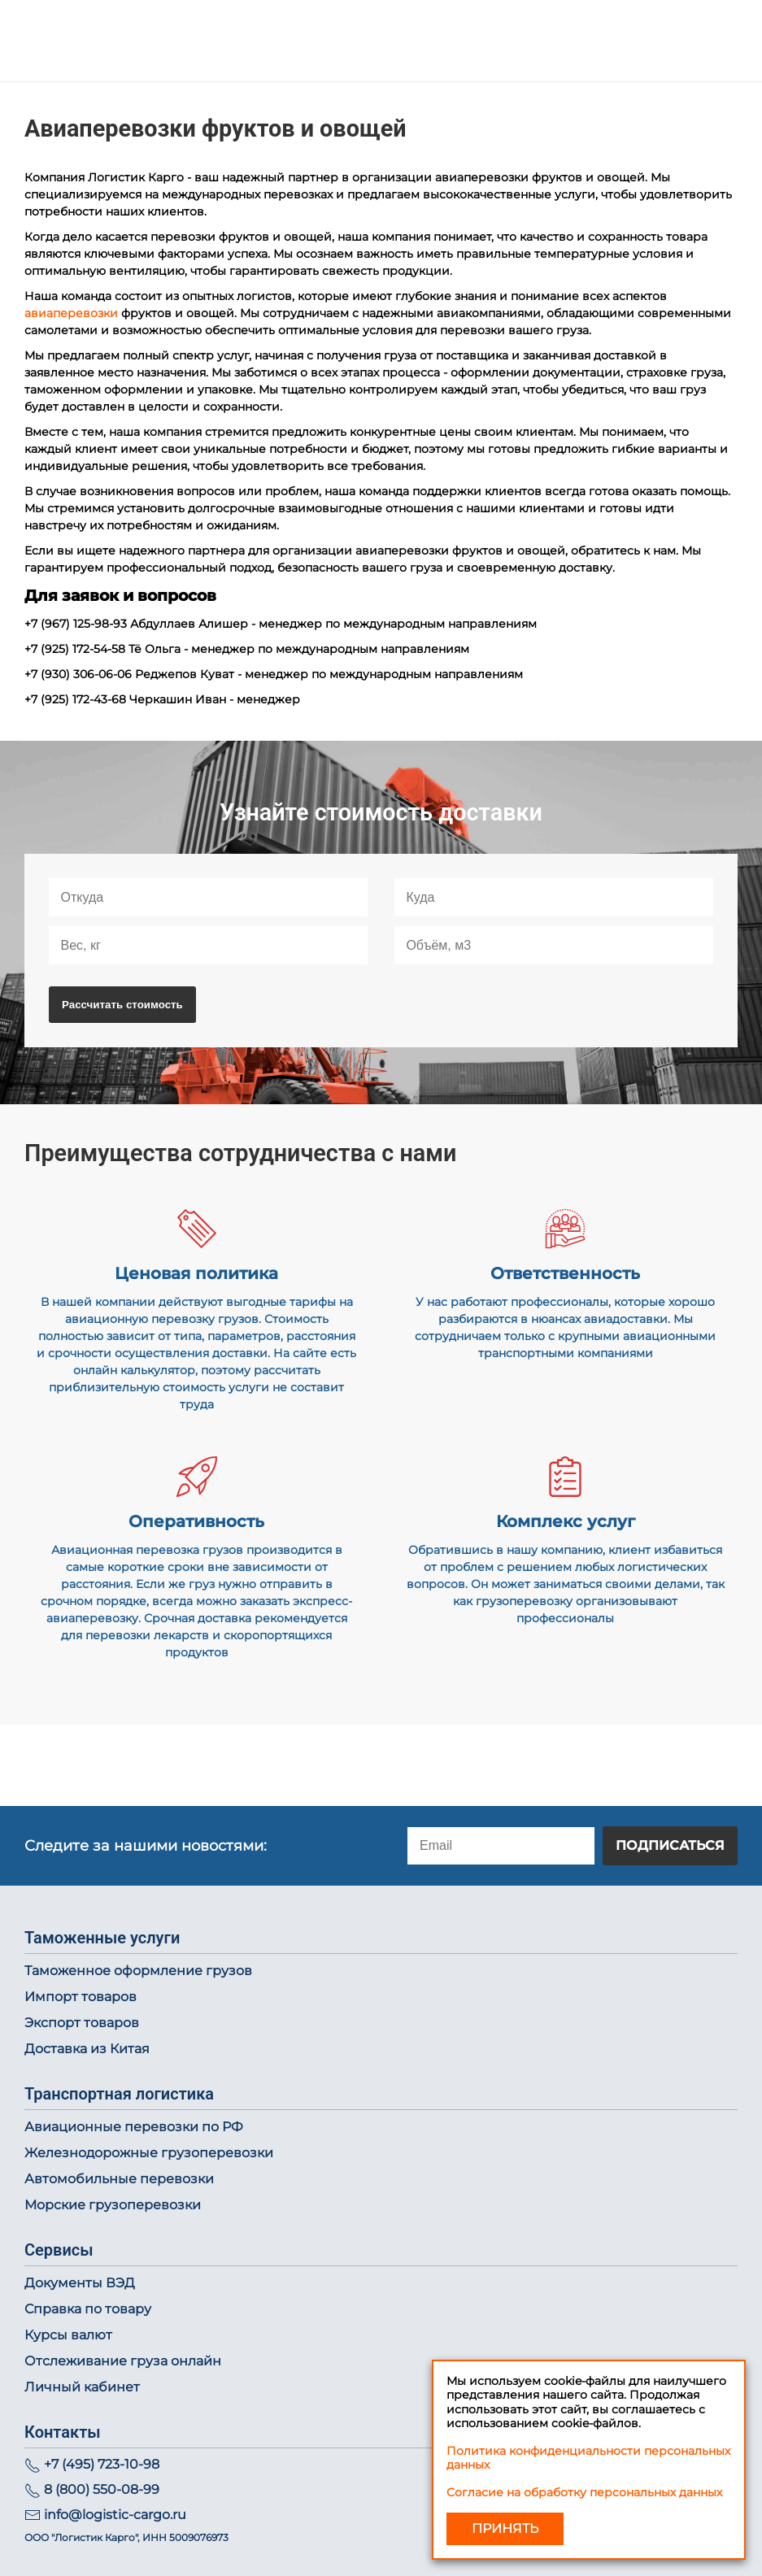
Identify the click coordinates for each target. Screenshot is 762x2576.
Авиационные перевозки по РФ (133, 2126)
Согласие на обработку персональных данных (584, 2492)
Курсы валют (68, 2335)
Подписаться (670, 1845)
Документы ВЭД (79, 2283)
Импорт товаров (80, 1996)
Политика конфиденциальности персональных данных (588, 2458)
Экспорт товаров (81, 2022)
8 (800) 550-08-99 (101, 2489)
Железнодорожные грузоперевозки (148, 2152)
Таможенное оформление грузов (138, 1970)
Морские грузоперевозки (112, 2205)
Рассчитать (122, 1005)
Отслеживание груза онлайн (122, 2361)
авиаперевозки (71, 313)
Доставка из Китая (87, 2048)
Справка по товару (87, 2309)
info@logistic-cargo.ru (115, 2514)
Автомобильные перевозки (119, 2179)
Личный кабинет (82, 2387)
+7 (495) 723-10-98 (101, 2464)
